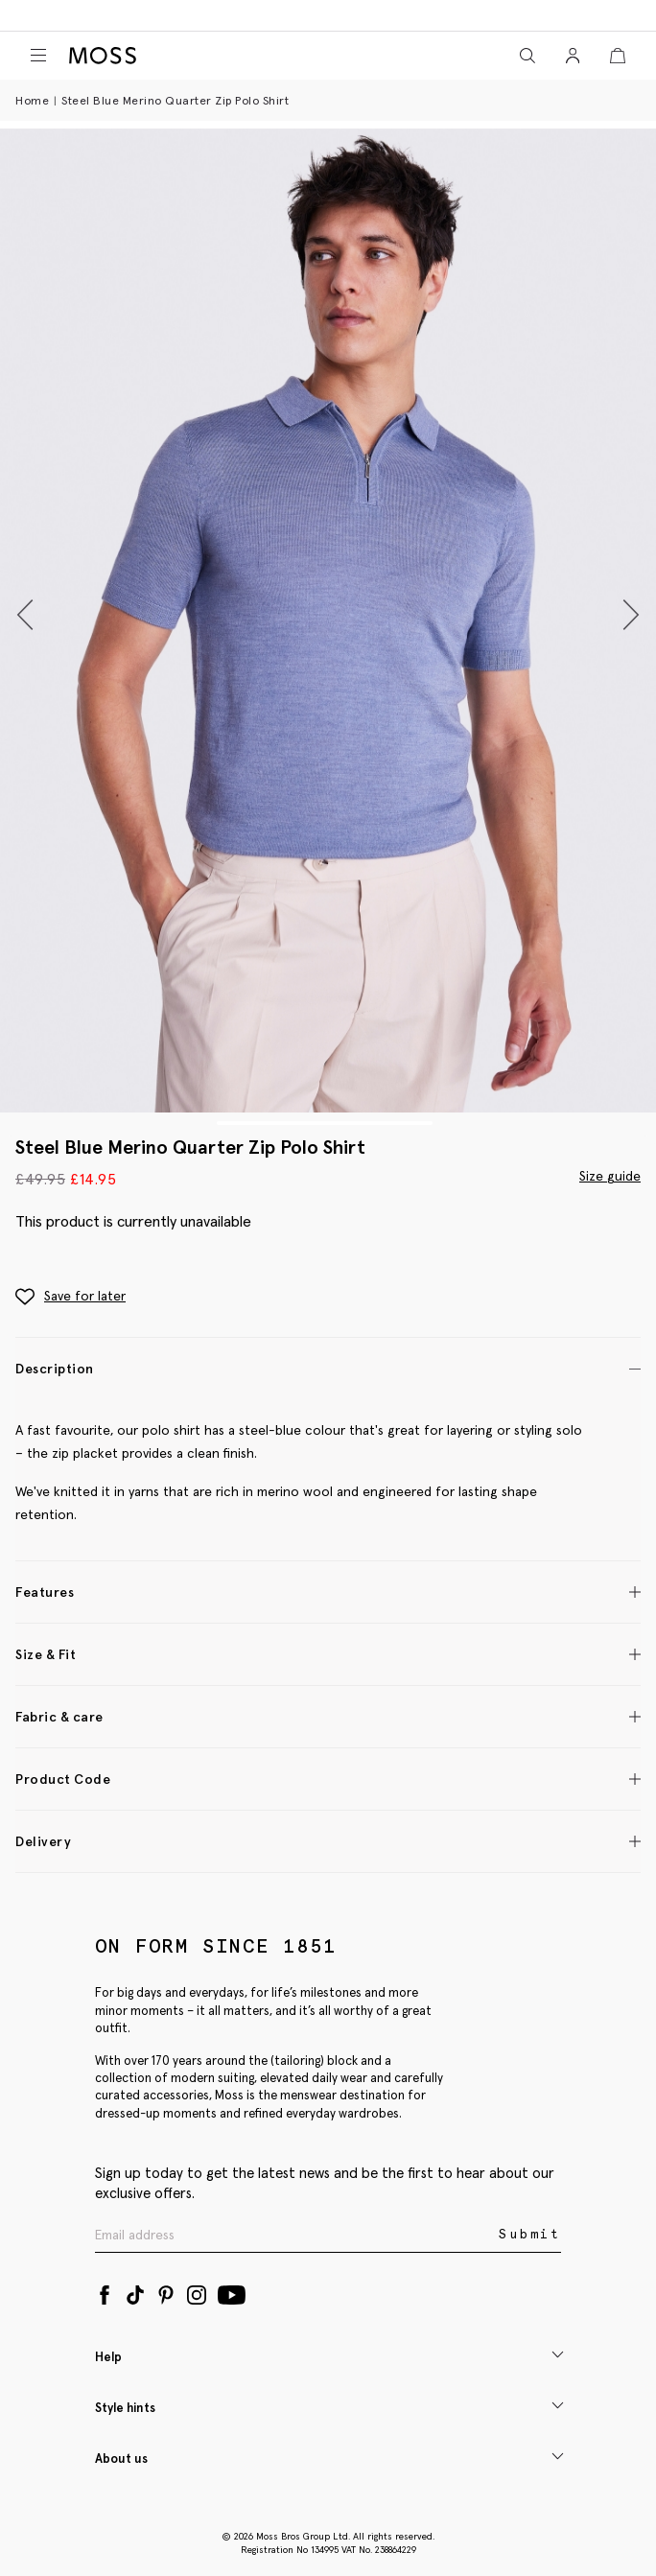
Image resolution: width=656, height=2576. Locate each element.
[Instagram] (196, 2291)
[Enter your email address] (295, 2235)
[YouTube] (232, 2291)
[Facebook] (104, 2291)
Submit (530, 2234)
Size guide (610, 1175)
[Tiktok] (135, 2291)
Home (32, 100)
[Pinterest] (166, 2291)
